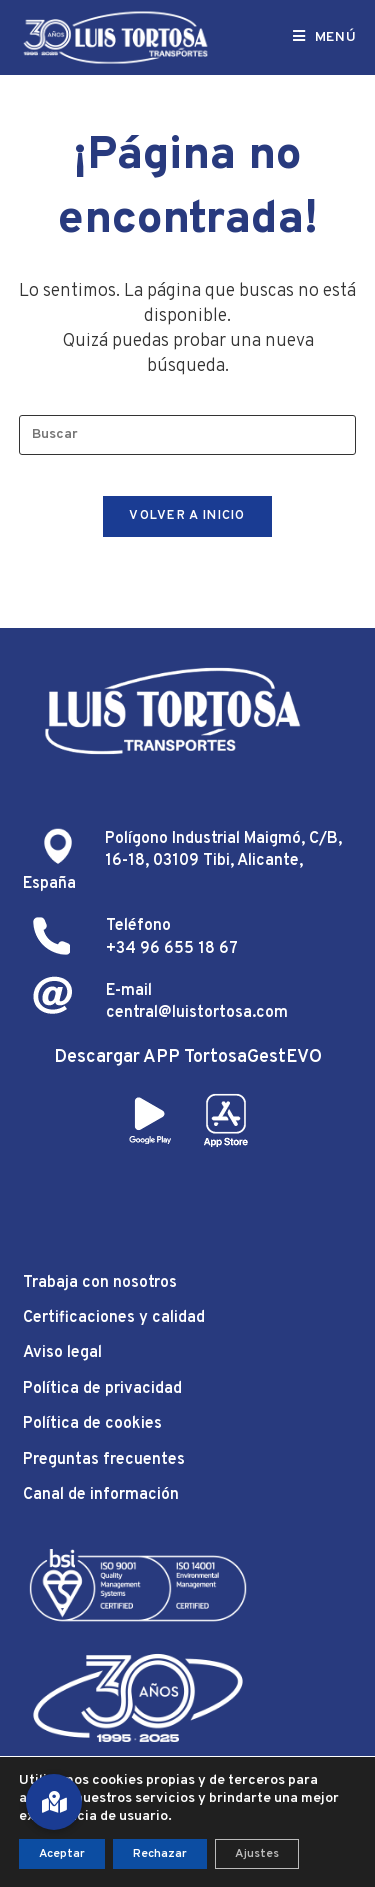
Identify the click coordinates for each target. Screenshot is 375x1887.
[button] (54, 1802)
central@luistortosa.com (197, 1013)
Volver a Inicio (187, 516)
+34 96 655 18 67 (172, 949)
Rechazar (160, 1854)
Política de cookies (92, 1424)
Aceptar (62, 1854)
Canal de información (101, 1495)
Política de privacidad (102, 1389)
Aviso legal (62, 1353)
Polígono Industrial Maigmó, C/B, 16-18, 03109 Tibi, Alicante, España (182, 861)
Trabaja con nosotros (100, 1283)
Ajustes (257, 1854)
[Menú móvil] (325, 37)
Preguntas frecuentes (104, 1460)
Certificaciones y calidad (114, 1318)
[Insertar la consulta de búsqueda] (188, 435)
